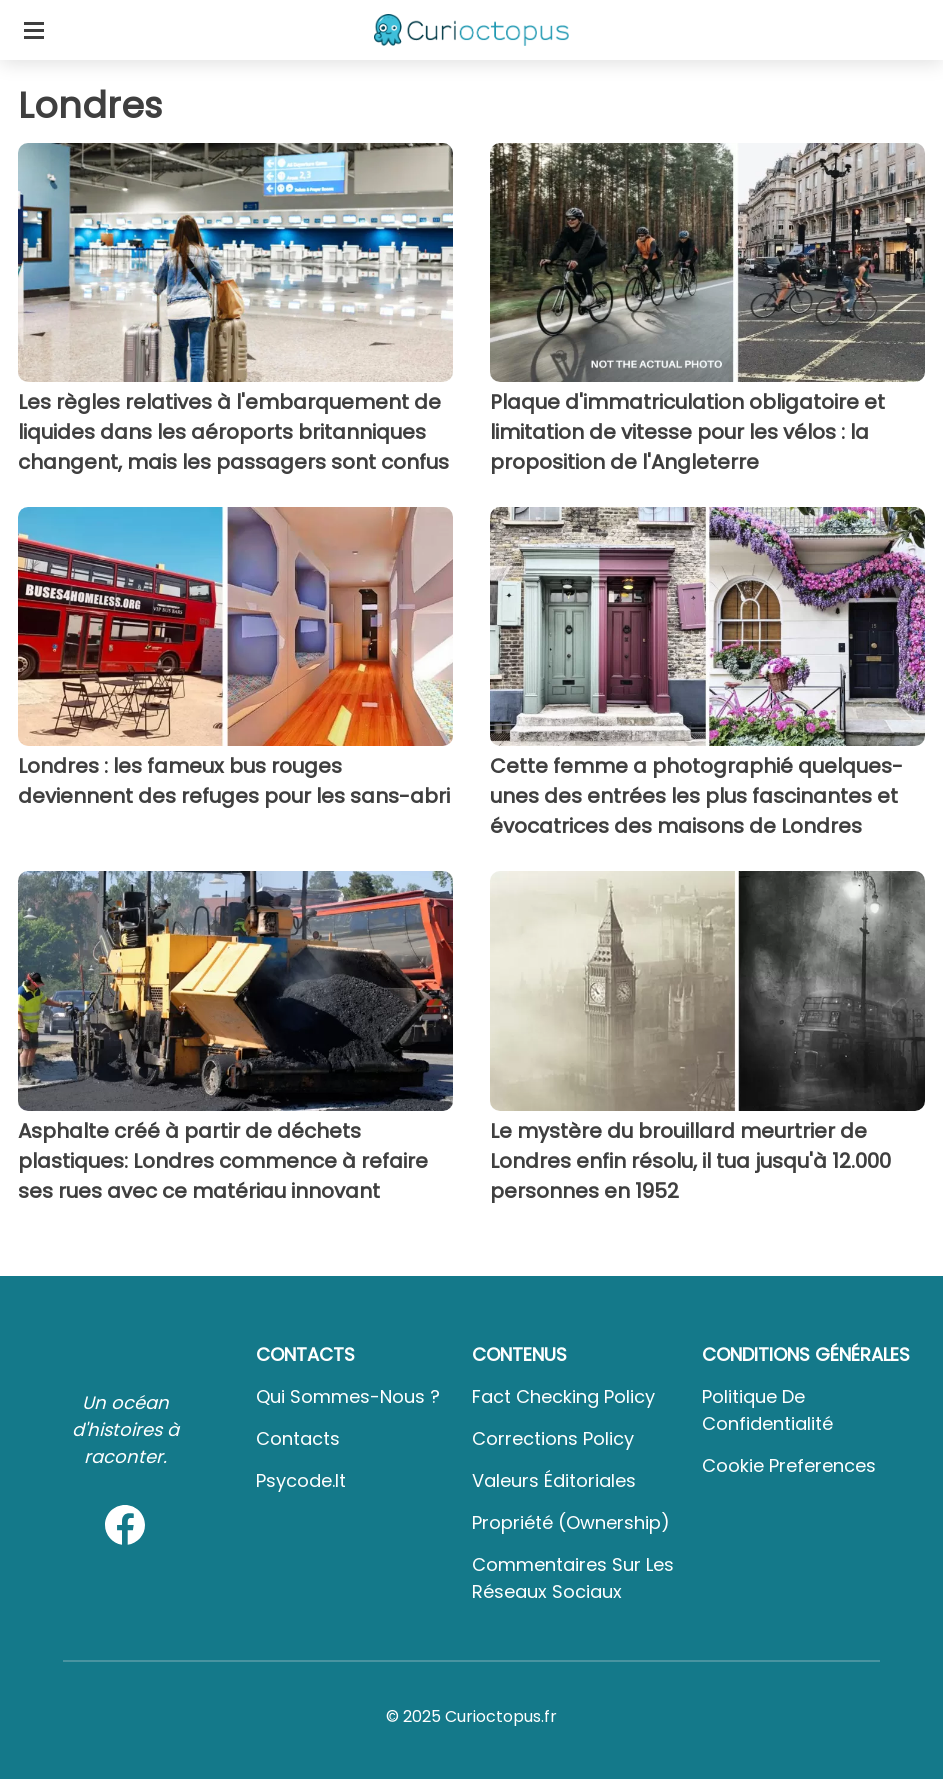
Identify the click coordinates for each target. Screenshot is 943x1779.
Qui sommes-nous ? (348, 1396)
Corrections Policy (553, 1438)
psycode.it (301, 1480)
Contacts (298, 1438)
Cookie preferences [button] (789, 1465)
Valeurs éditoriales (554, 1480)
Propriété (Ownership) (571, 1522)
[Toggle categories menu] (34, 30)
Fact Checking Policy (563, 1396)
